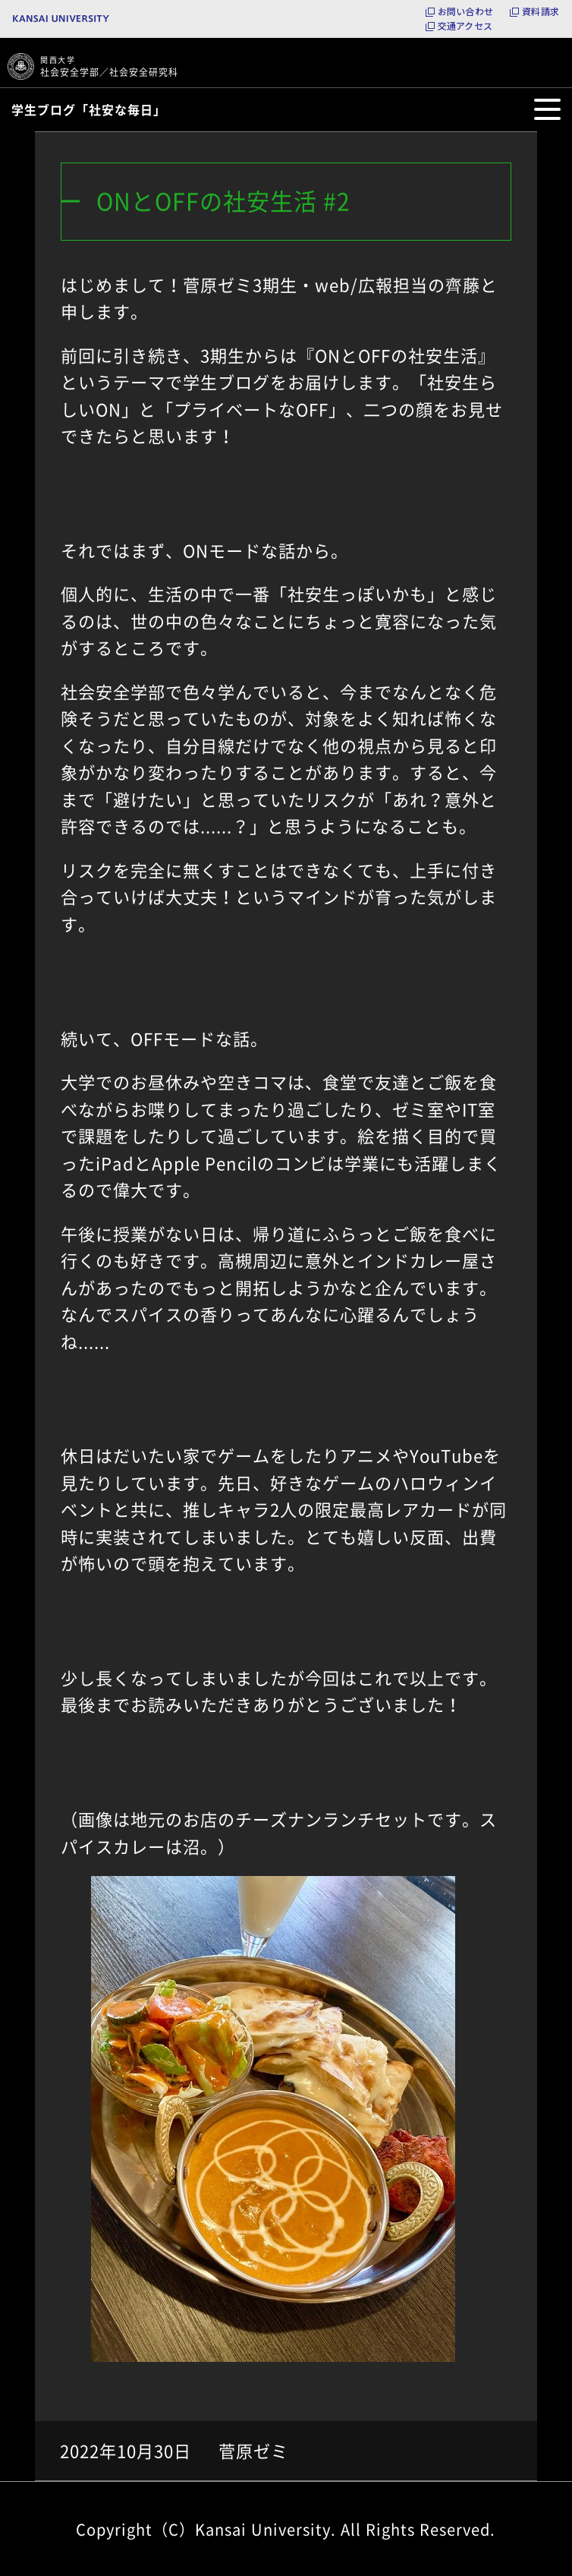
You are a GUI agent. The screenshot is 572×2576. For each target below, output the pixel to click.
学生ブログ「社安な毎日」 (88, 109)
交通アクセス (465, 25)
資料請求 (540, 11)
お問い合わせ (465, 11)
